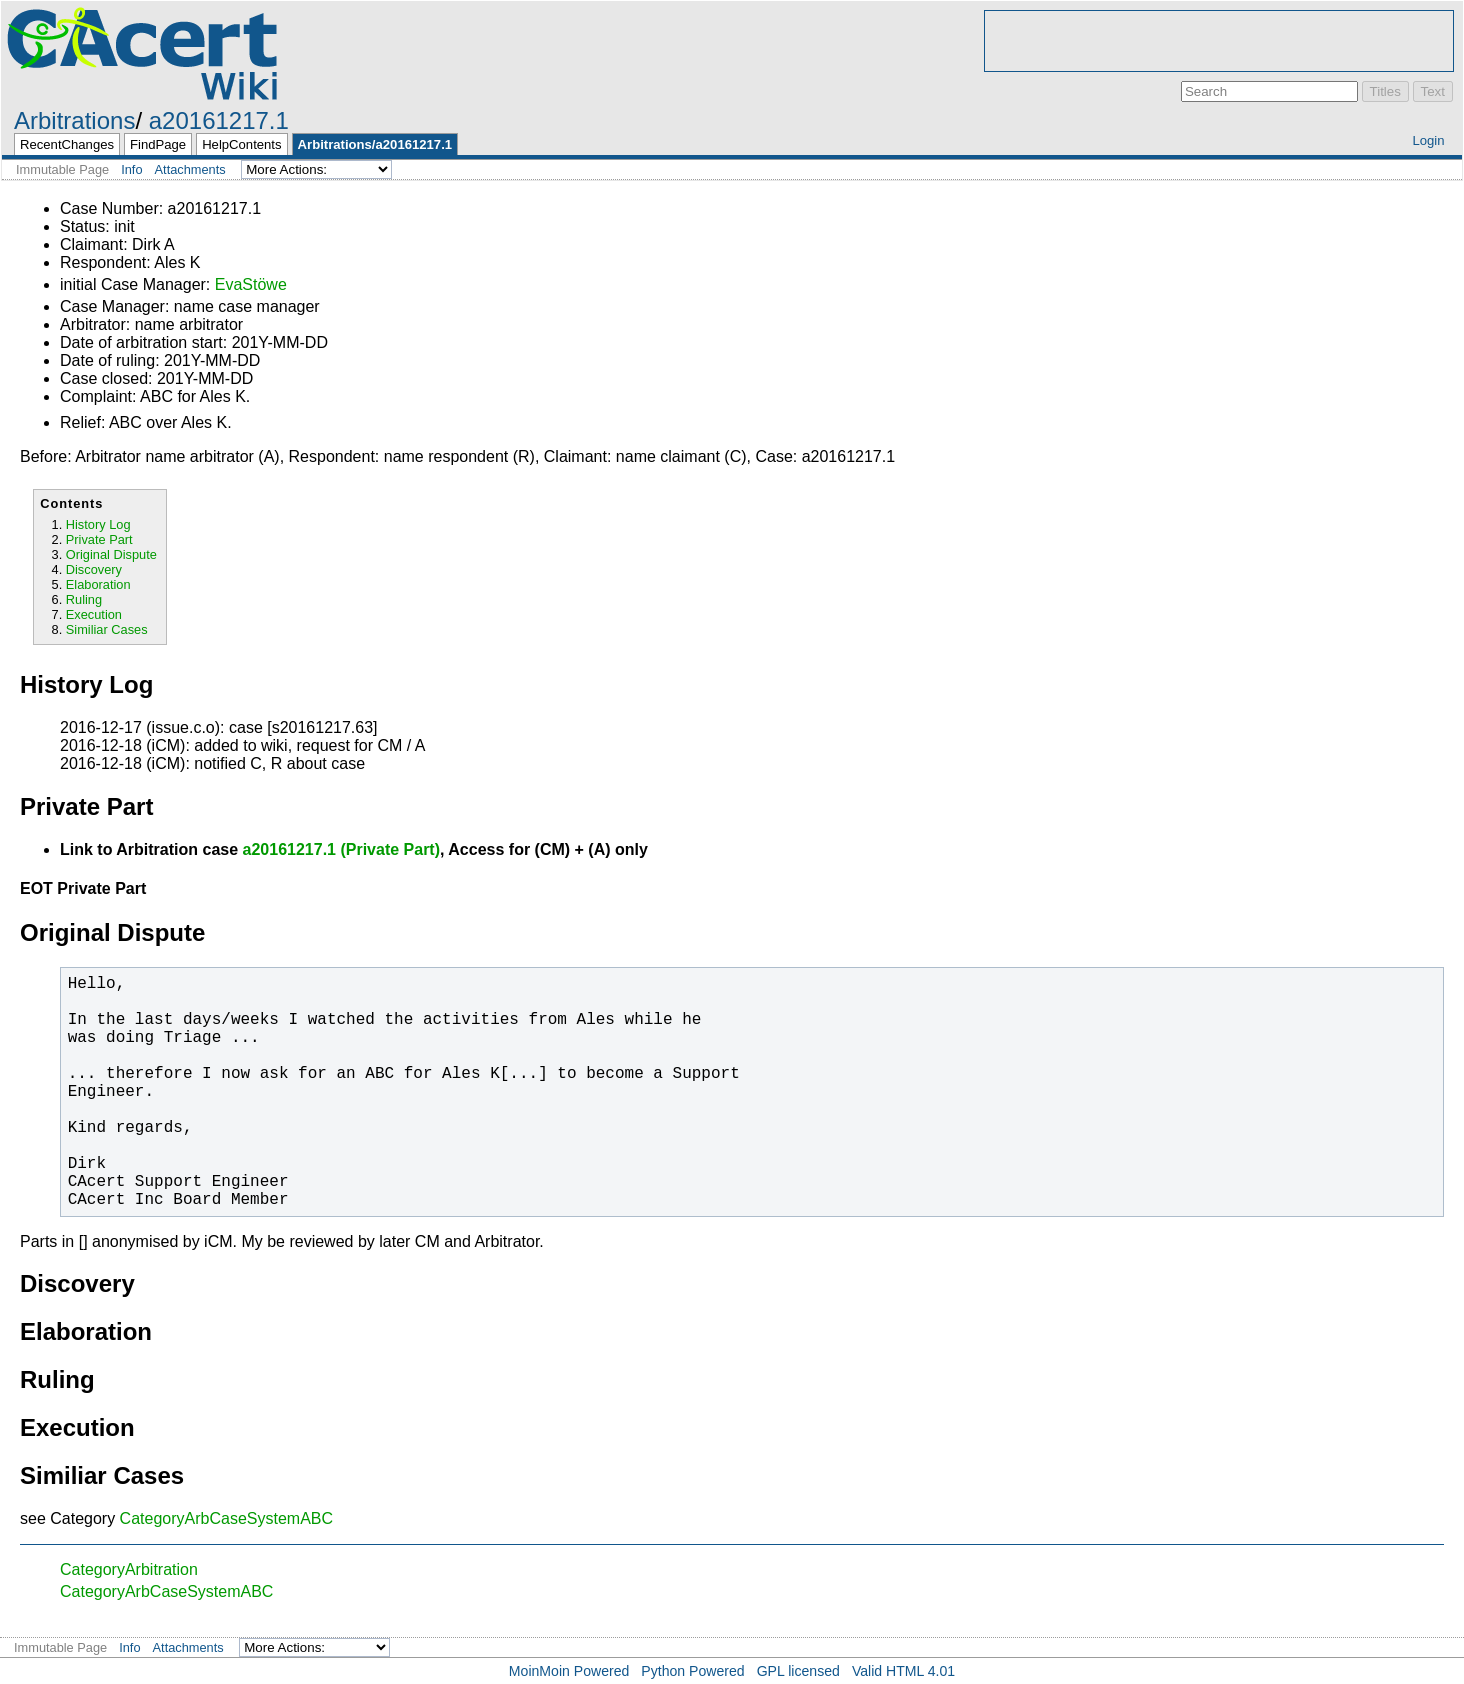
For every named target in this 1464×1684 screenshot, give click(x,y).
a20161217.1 (219, 120)
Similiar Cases (107, 629)
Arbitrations (74, 120)
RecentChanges (67, 144)
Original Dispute (111, 554)
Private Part (99, 539)
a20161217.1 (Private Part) (341, 849)
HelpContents (241, 144)
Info (131, 169)
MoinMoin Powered (569, 1671)
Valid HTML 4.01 (903, 1671)
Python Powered (692, 1671)
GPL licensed (798, 1671)
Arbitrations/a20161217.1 (375, 144)
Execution (94, 614)
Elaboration (98, 584)
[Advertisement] (1219, 41)
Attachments (190, 169)
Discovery (94, 569)
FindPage (158, 144)
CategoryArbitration (129, 1569)
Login (1428, 140)
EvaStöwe (251, 284)
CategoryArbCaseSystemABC (226, 1518)
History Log (98, 524)
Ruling (84, 599)
